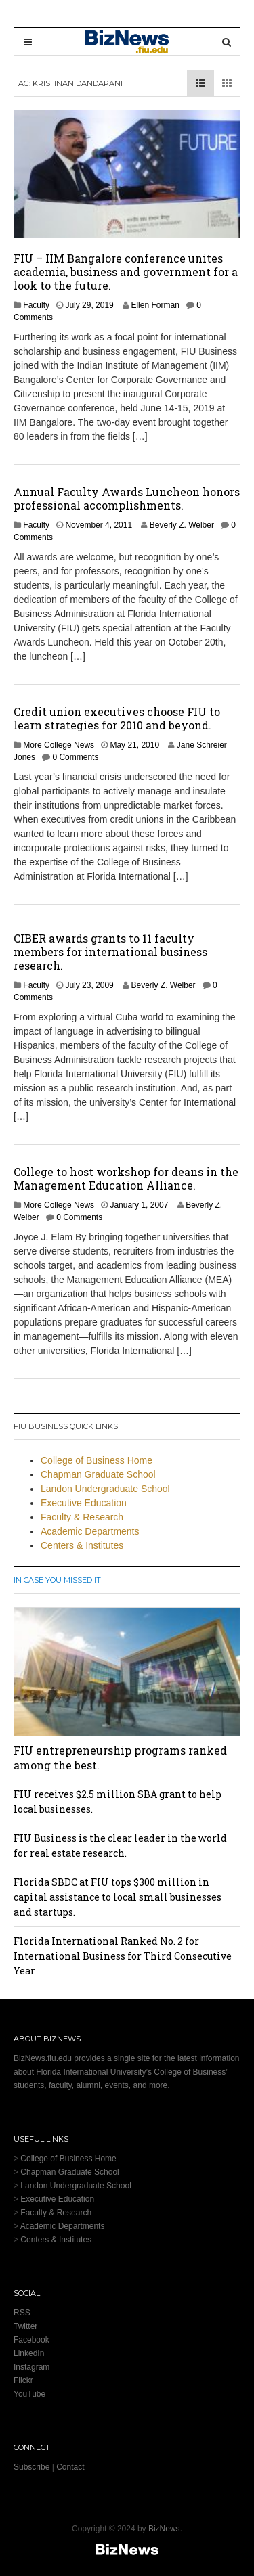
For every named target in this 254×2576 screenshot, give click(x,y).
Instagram (31, 2367)
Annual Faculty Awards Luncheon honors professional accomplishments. (127, 498)
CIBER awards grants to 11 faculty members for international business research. (110, 951)
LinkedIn (29, 2353)
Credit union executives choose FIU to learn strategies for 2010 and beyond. (117, 718)
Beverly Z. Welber (182, 525)
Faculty (36, 305)
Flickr (23, 2380)
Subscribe (31, 2467)
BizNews (164, 2528)
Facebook (31, 2340)
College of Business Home (96, 1460)
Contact (70, 2467)
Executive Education (84, 1502)
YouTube (29, 2394)
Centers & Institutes (82, 1545)
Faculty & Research (82, 1517)
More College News (58, 745)
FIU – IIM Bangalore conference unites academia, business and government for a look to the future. (126, 271)
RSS (22, 2313)
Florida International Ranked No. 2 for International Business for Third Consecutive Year (123, 1956)
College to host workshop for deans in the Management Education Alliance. (126, 1178)
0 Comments (75, 757)
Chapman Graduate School (98, 1474)
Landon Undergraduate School (105, 1488)
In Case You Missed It (57, 1580)
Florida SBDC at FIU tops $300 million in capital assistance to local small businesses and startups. (117, 1897)
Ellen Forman (155, 305)
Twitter (25, 2326)
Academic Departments (90, 1531)
